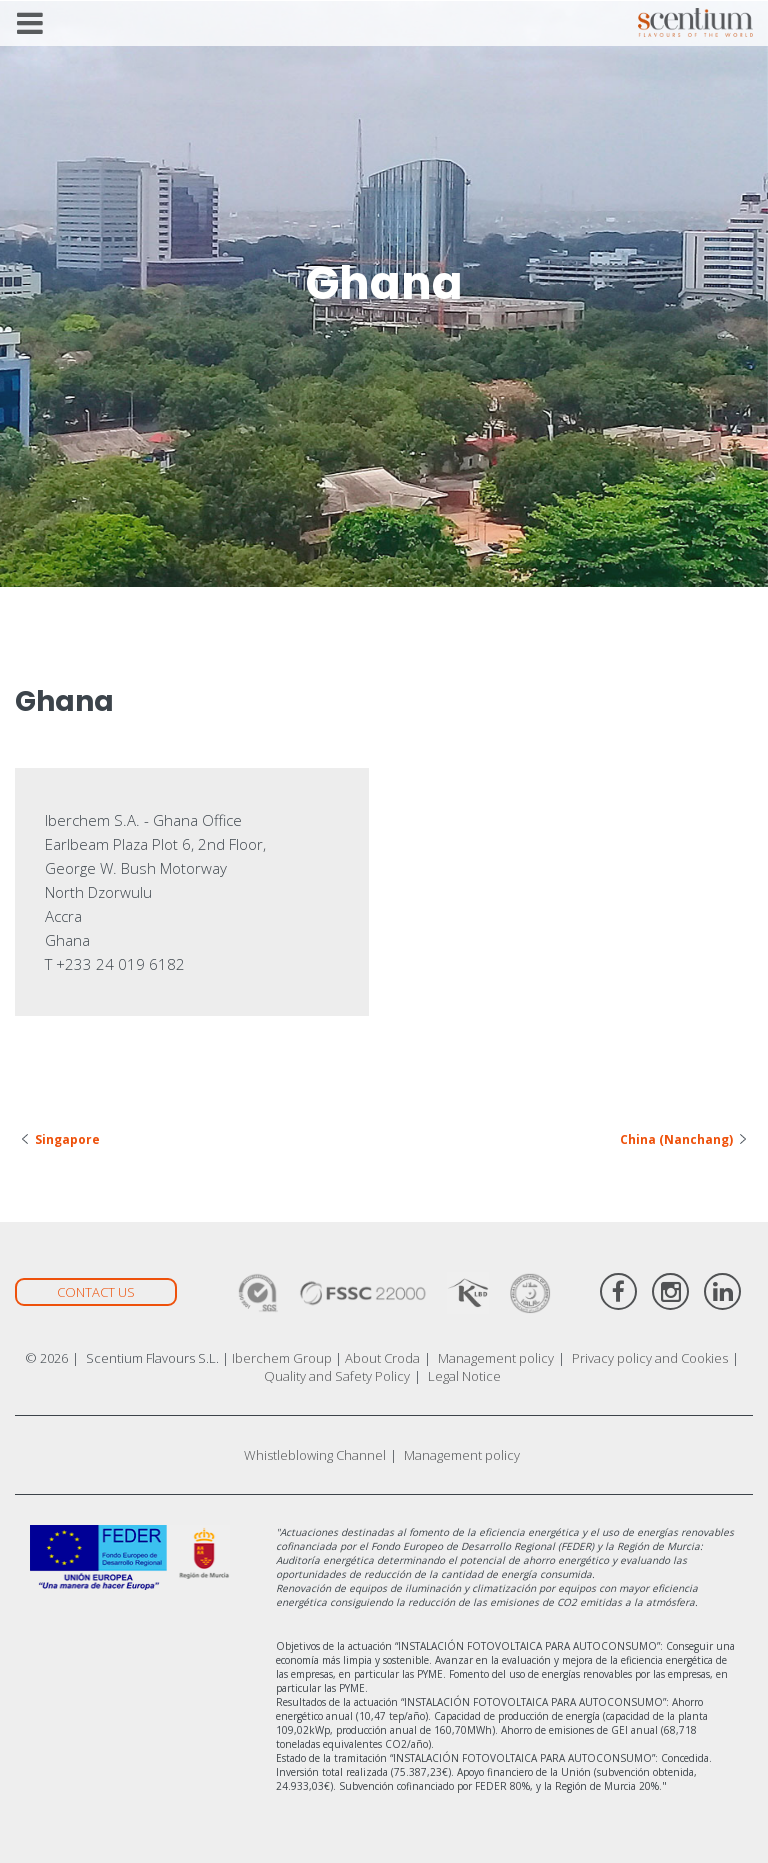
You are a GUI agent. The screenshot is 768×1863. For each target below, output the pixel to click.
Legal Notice (464, 1376)
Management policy (496, 1358)
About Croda (382, 1358)
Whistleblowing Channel (315, 1455)
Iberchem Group (282, 1358)
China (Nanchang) (676, 1139)
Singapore (67, 1139)
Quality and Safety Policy (337, 1376)
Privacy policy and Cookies (650, 1358)
